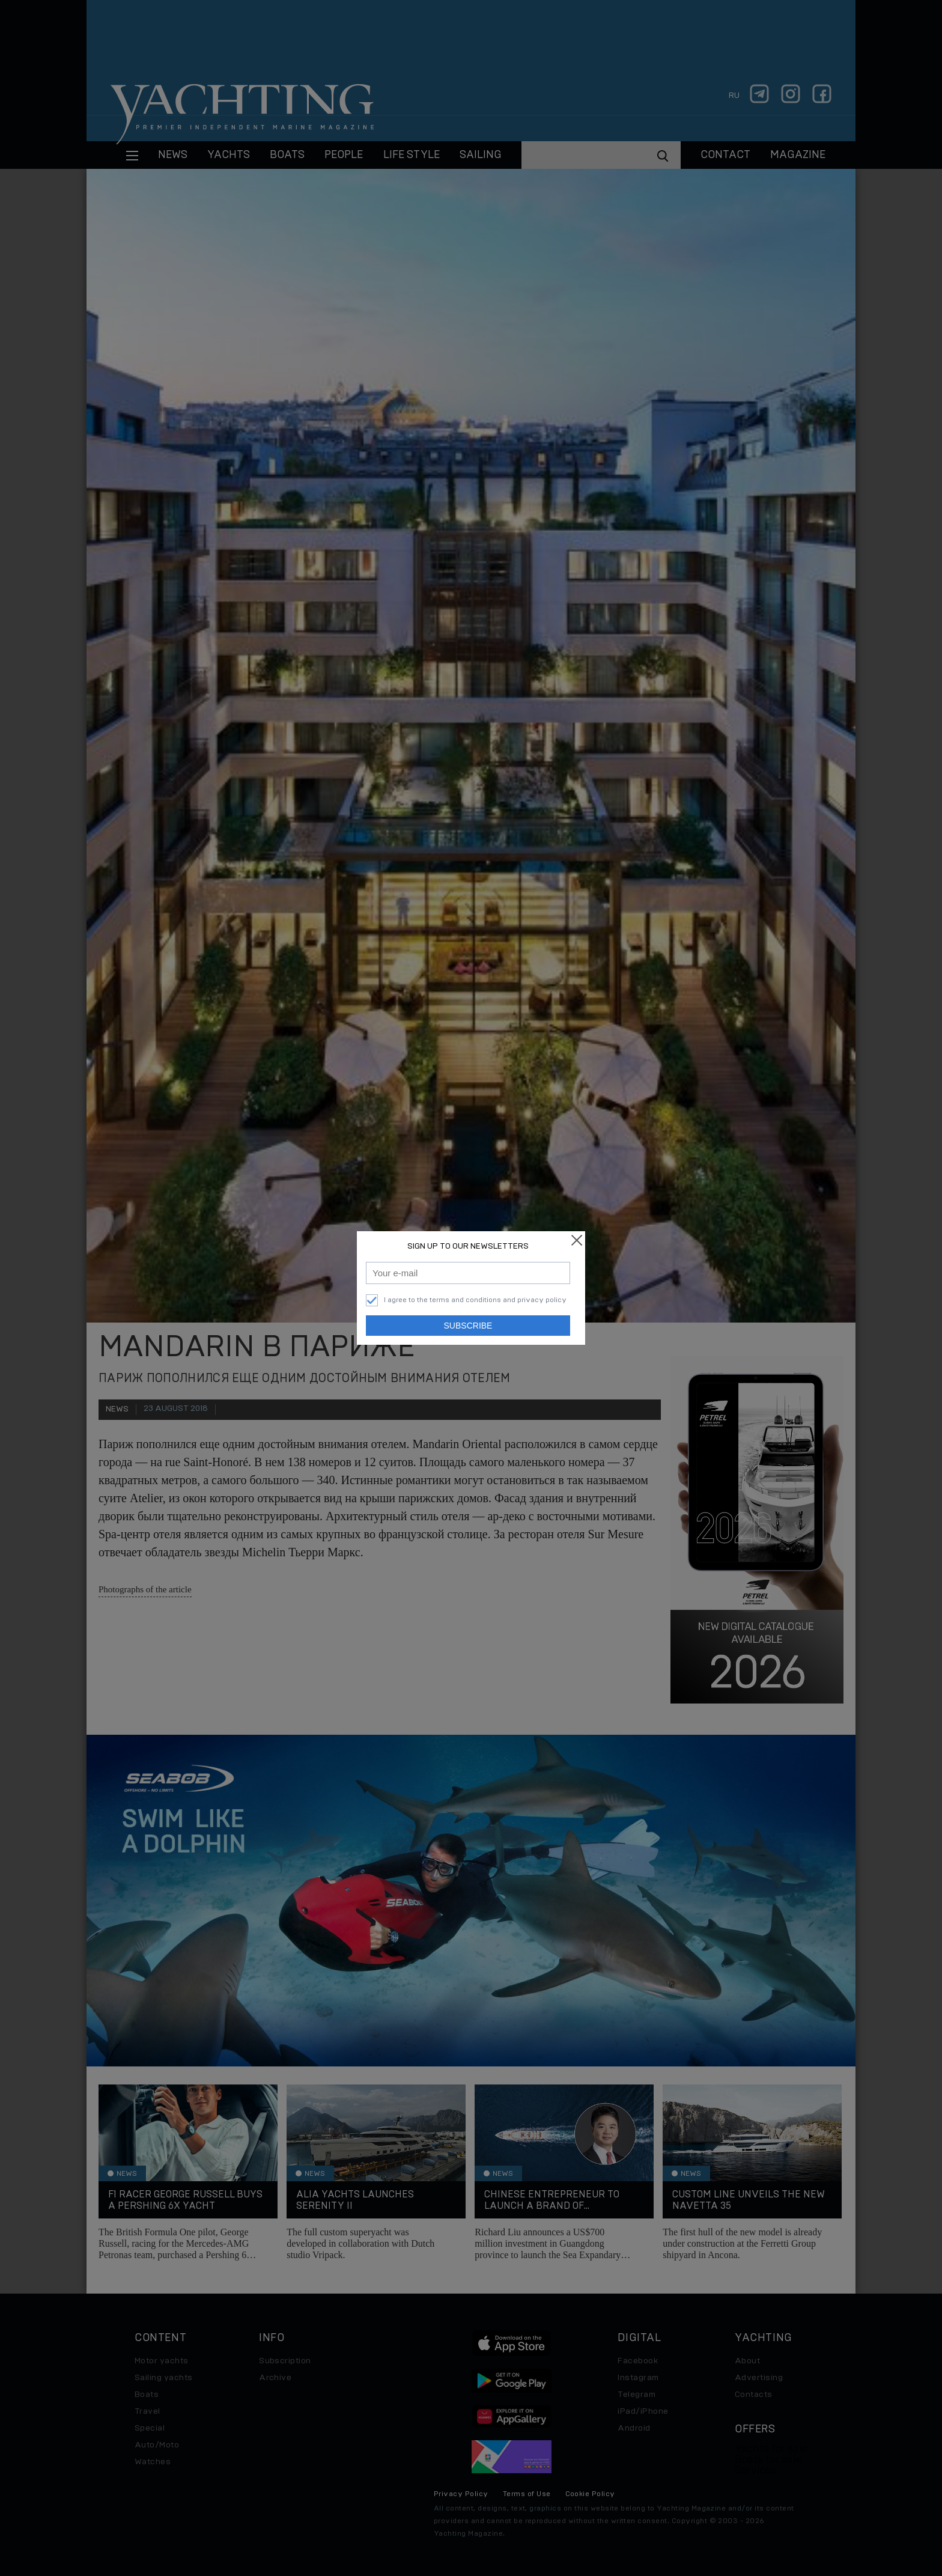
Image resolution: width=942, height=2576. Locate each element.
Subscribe (468, 1325)
